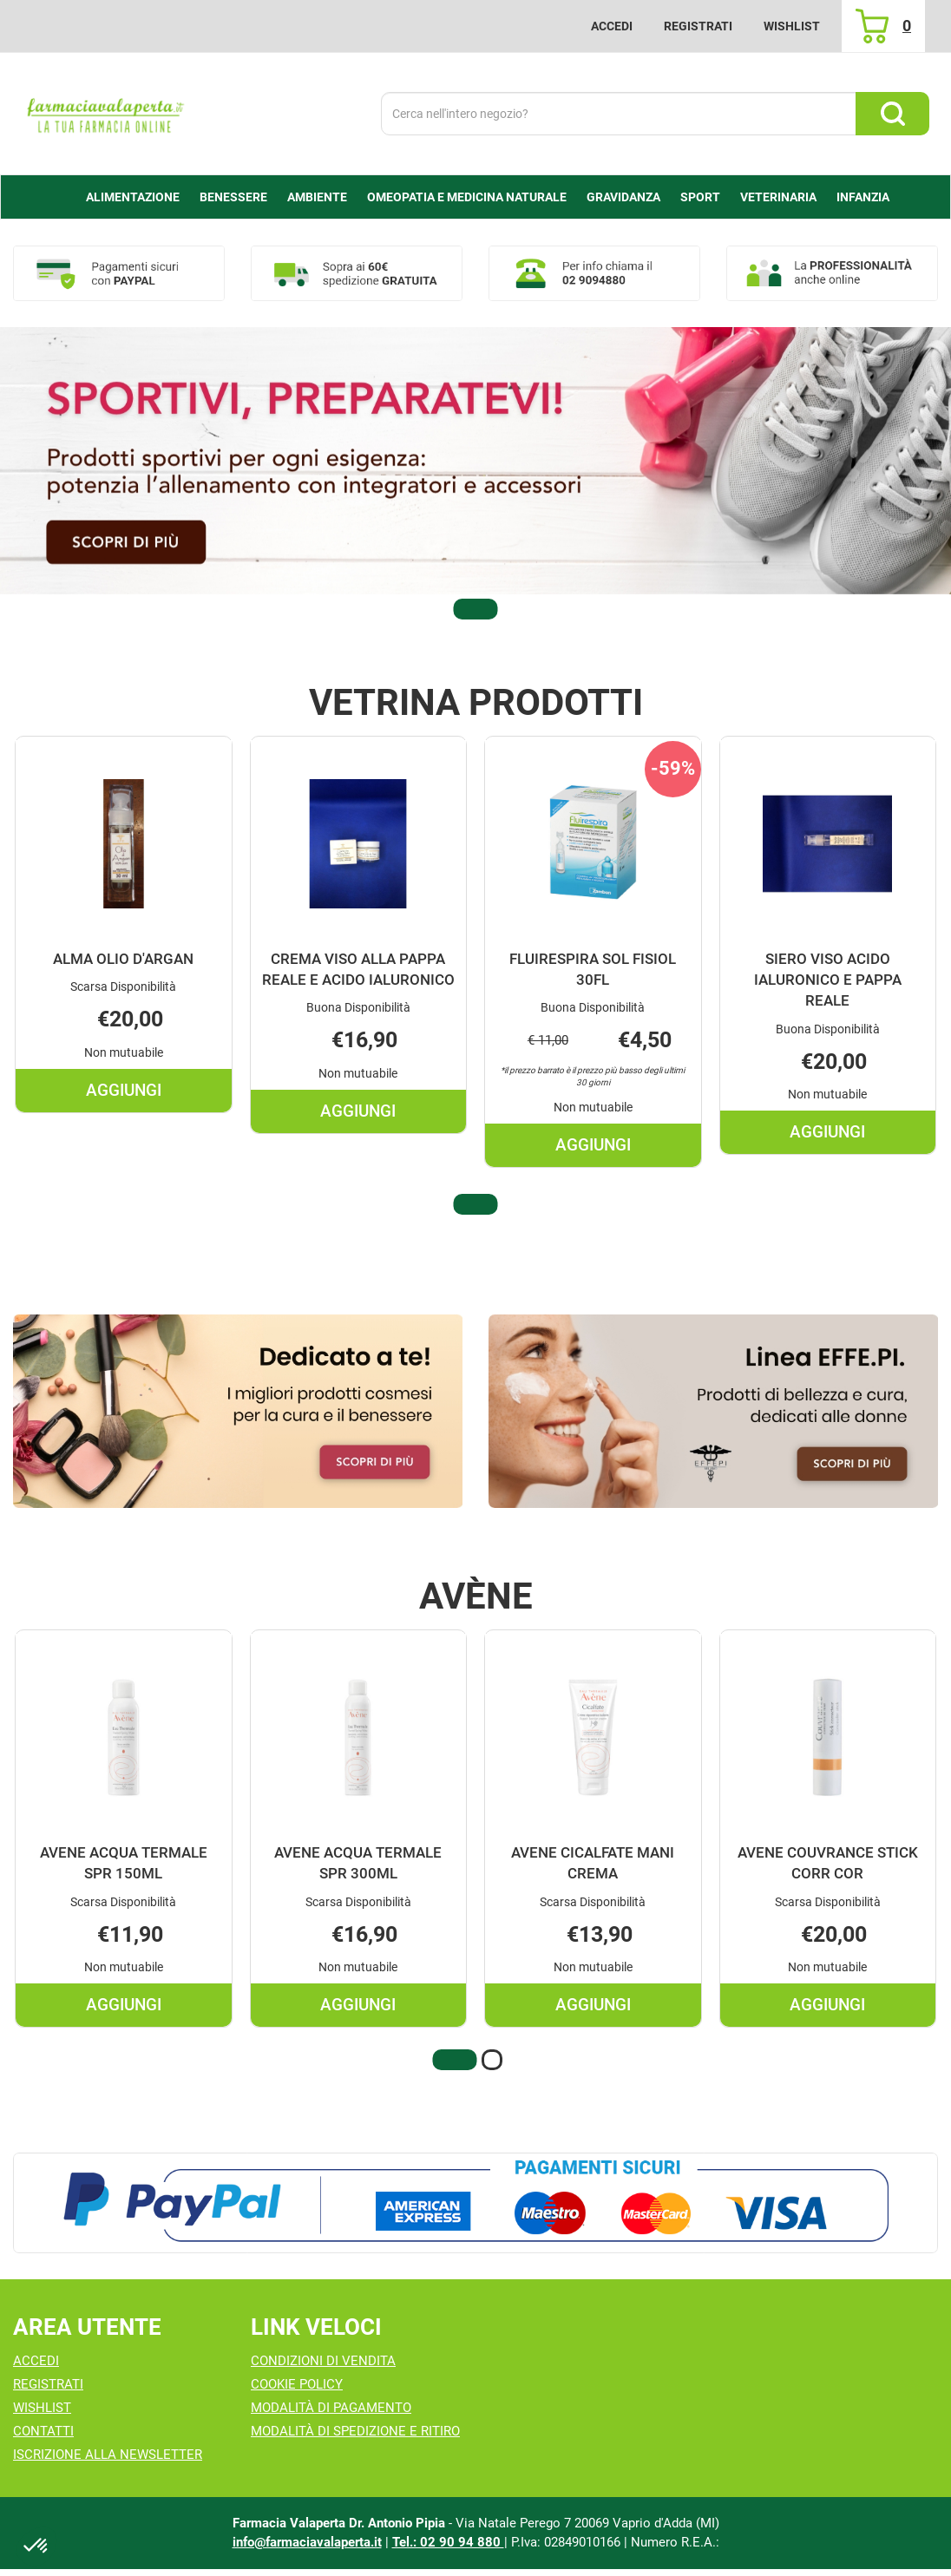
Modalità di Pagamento (331, 2407)
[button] (475, 609)
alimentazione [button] (133, 197)
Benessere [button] (233, 197)
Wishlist (792, 26)
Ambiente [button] (317, 197)
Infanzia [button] (862, 197)
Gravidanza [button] (623, 197)
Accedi (612, 26)
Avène (476, 1596)
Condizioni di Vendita (323, 2361)
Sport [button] (700, 197)
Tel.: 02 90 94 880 (448, 2542)
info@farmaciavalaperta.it (307, 2542)
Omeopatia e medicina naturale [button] (467, 197)
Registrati (698, 26)
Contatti (43, 2431)
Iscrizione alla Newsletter (107, 2454)
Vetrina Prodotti (476, 703)
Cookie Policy (297, 2384)
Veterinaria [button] (778, 197)
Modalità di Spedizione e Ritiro (355, 2431)
